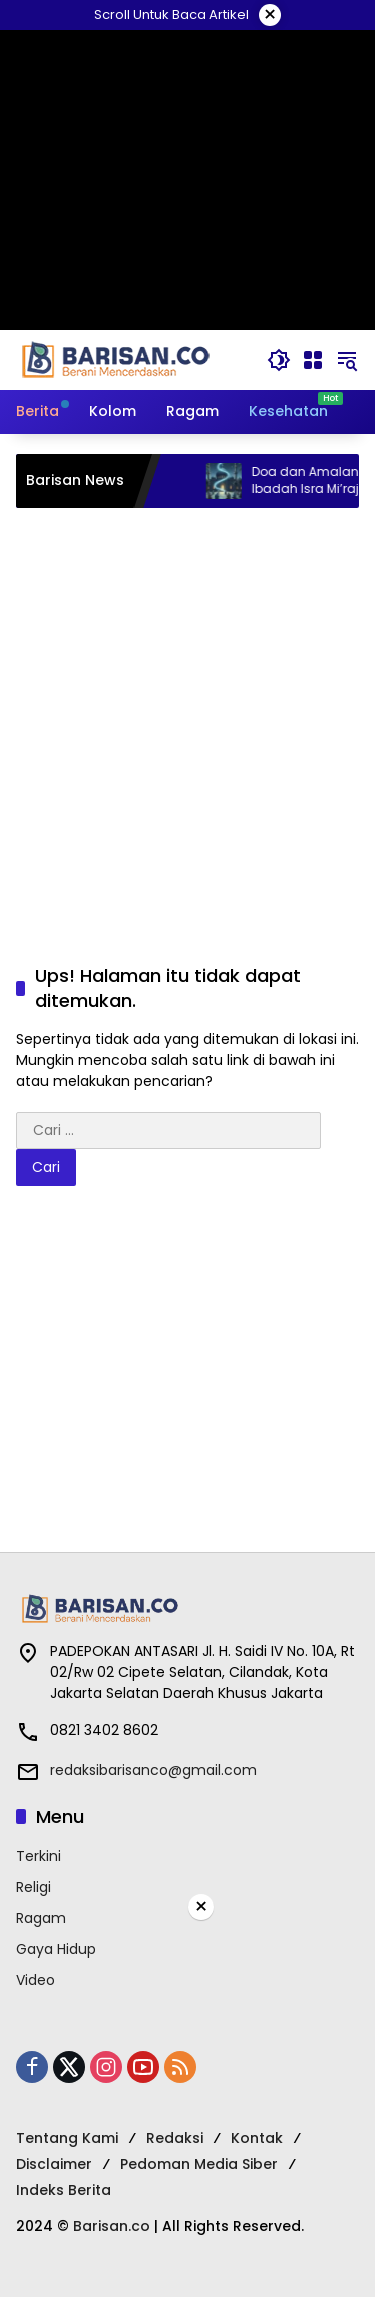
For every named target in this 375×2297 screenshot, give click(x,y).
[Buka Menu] (313, 360)
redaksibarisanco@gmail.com (153, 1770)
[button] (279, 360)
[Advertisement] (187, 715)
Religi (33, 1887)
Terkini (38, 1856)
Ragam (41, 1918)
